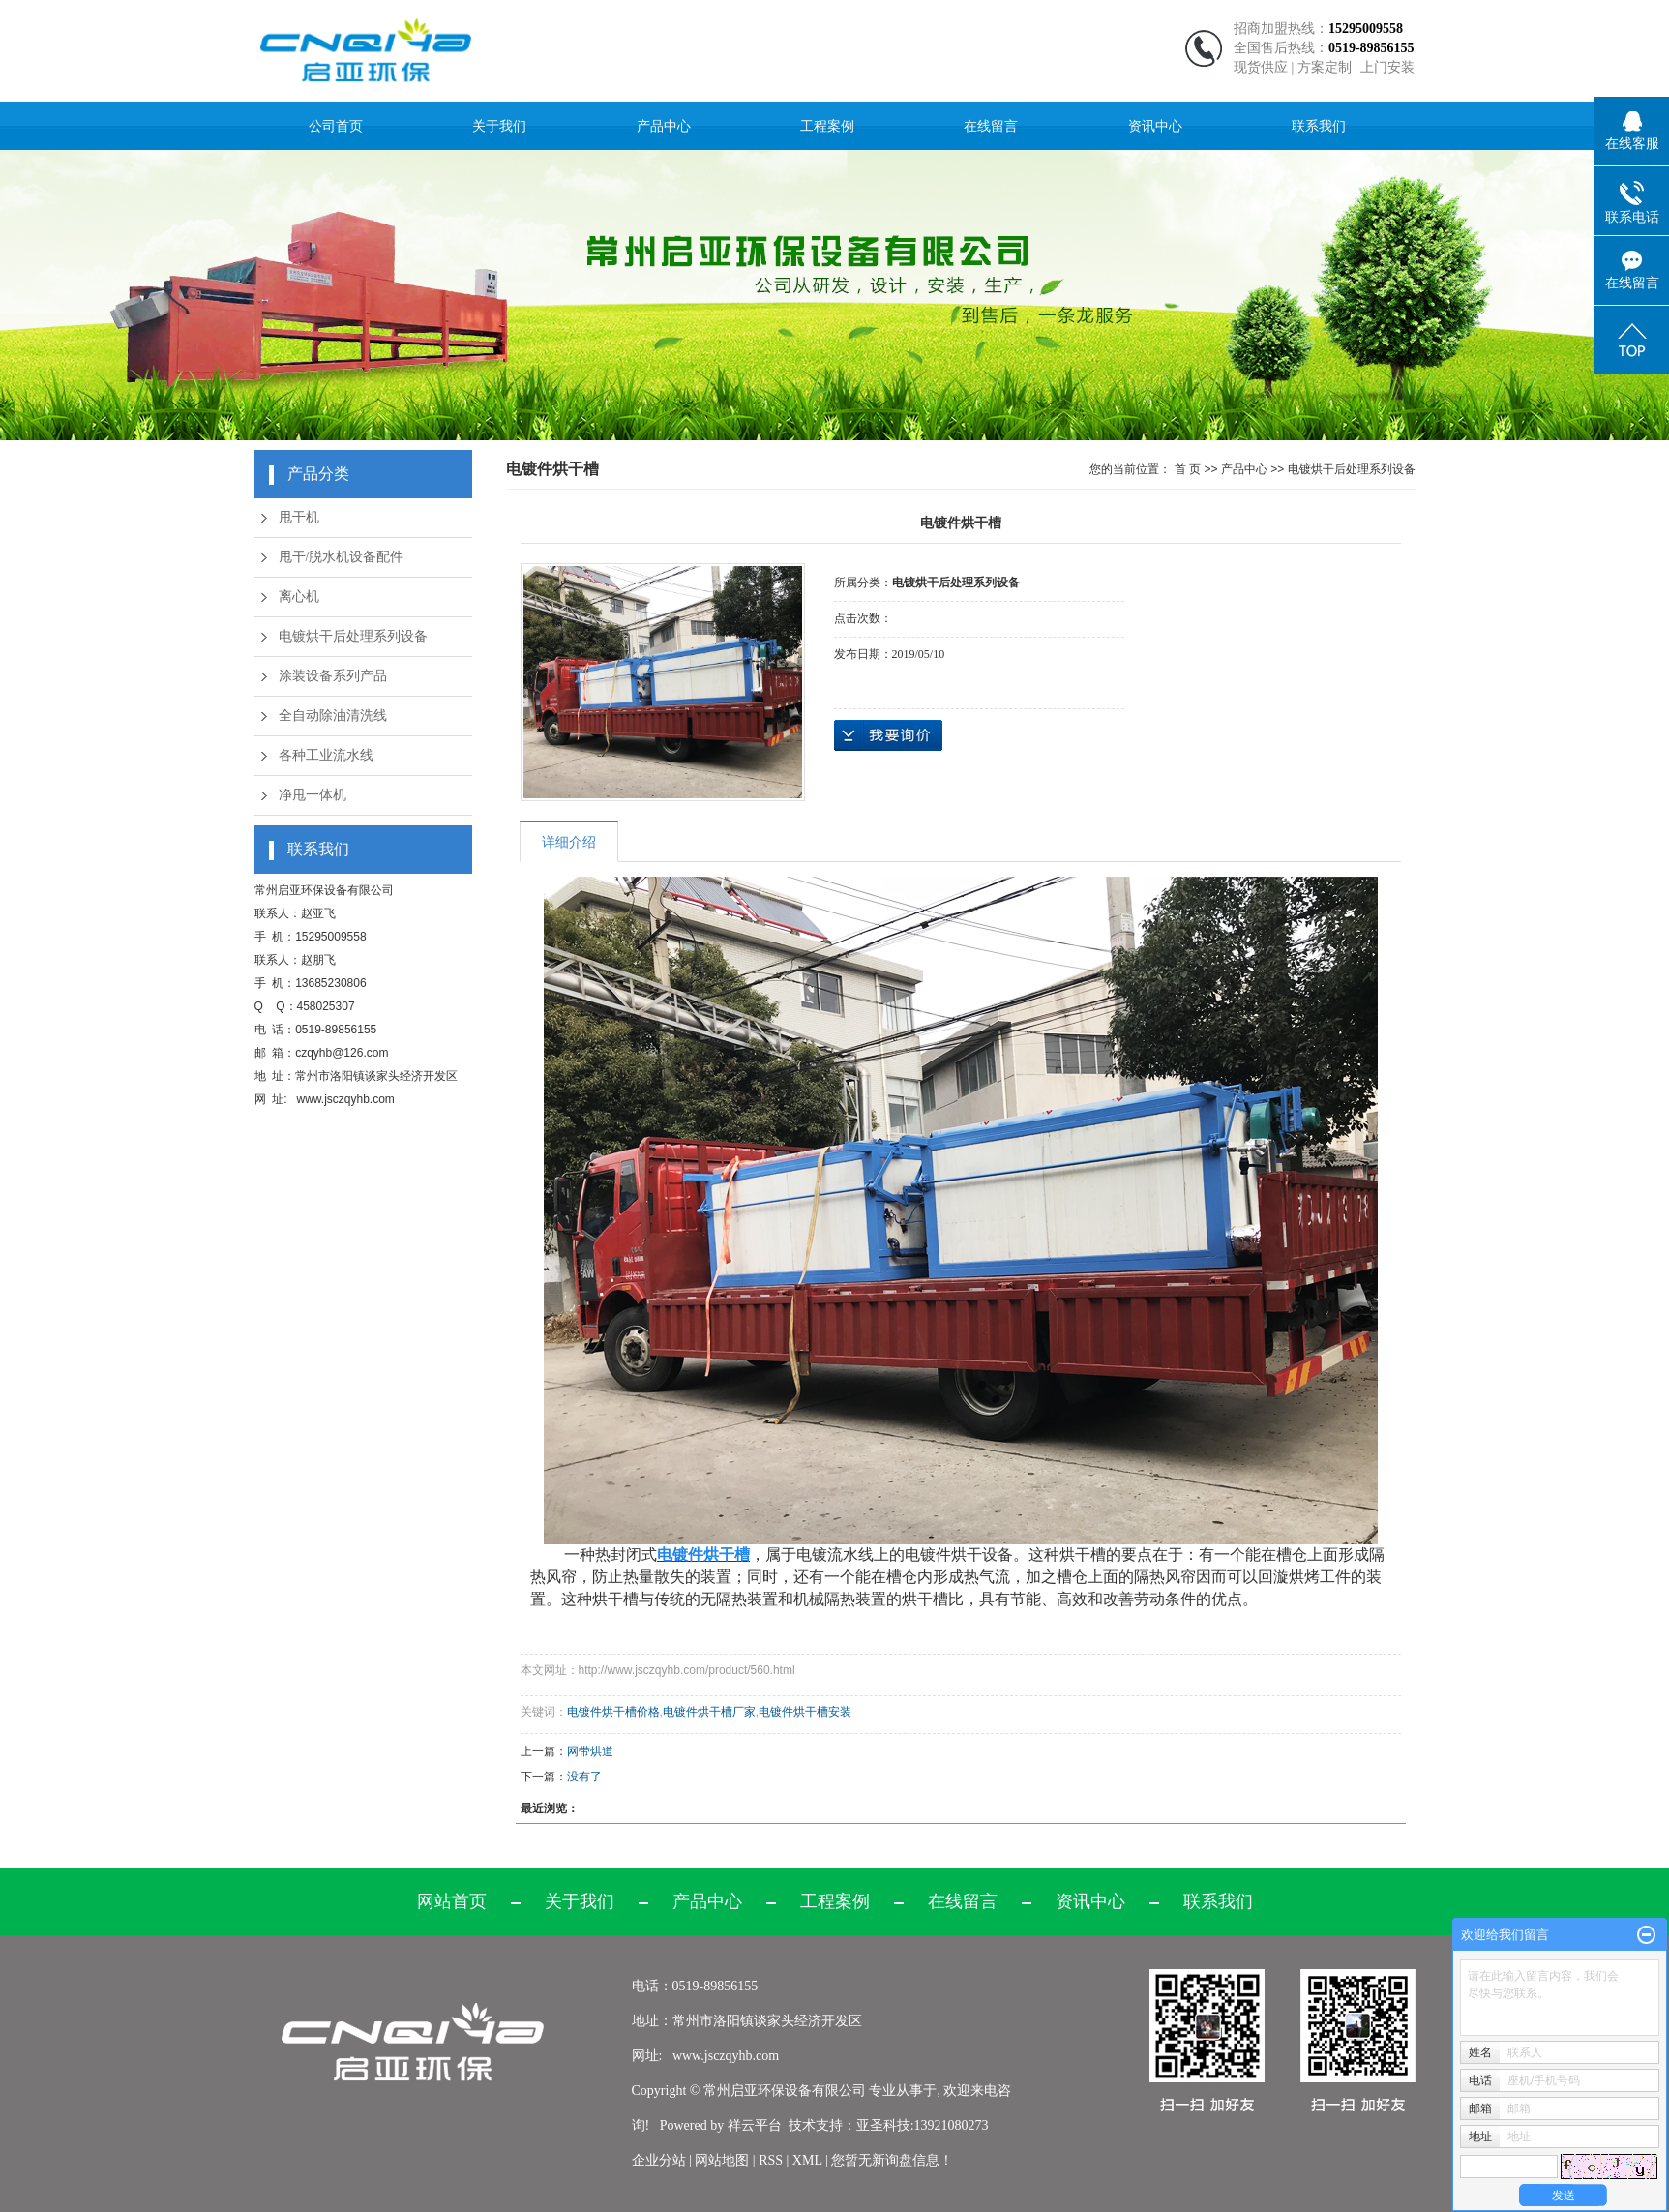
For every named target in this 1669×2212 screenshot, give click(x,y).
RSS (771, 2160)
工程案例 (827, 126)
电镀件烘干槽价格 (613, 1712)
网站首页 (452, 1901)
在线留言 (991, 126)
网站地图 (724, 2160)
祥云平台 (755, 2125)
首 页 (1188, 469)
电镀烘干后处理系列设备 (353, 636)
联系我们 (1319, 126)
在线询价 (888, 735)
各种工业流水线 (326, 755)
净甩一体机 (312, 795)
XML (807, 2160)
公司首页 (336, 126)
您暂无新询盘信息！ (892, 2160)
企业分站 (659, 2160)
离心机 (299, 596)
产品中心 (664, 126)
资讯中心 (1155, 126)
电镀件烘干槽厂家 (709, 1712)
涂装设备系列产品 (333, 676)
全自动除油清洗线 (333, 715)
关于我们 (499, 126)
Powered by (690, 2125)
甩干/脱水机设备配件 (341, 557)
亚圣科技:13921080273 (922, 2125)
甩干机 (299, 517)
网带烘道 (590, 1751)
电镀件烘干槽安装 (805, 1712)
